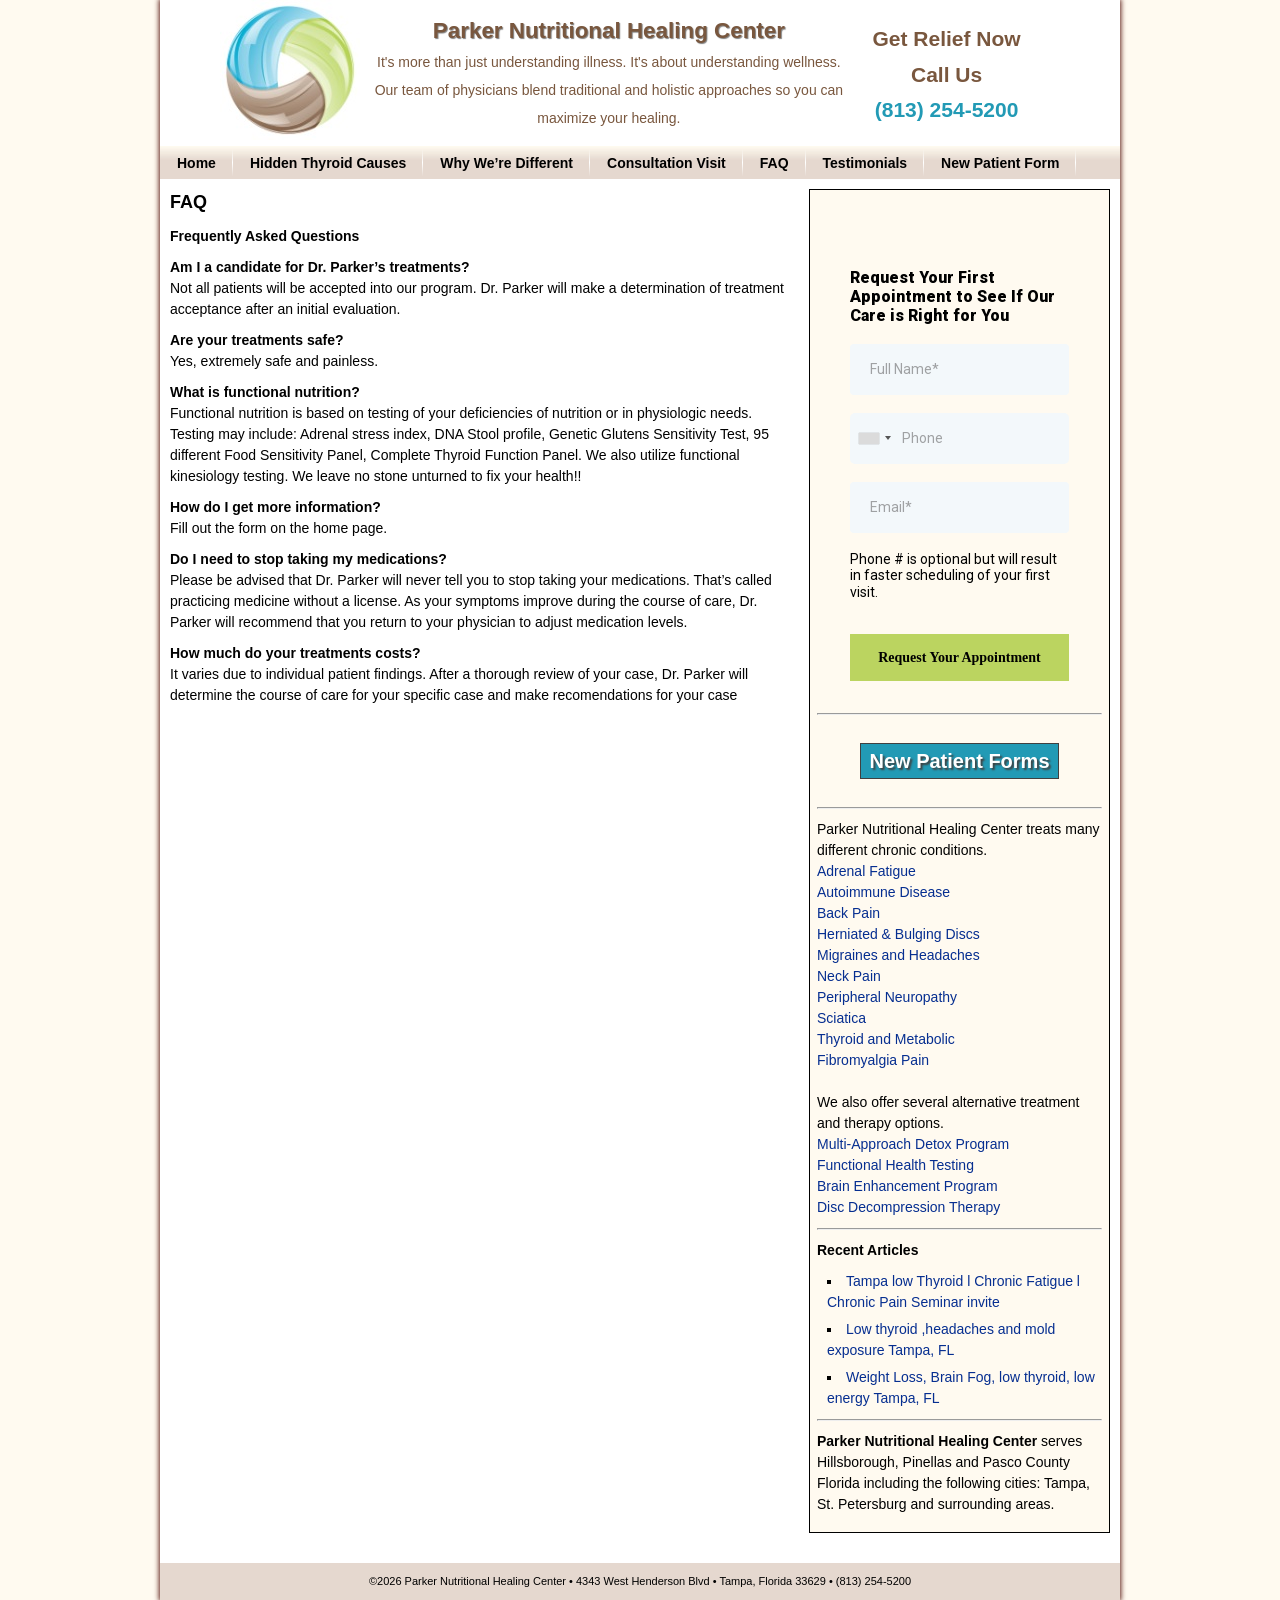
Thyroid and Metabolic (886, 1039)
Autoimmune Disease (883, 892)
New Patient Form (1000, 163)
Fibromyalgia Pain (873, 1060)
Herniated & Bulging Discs (898, 934)
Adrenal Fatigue (866, 871)
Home (196, 163)
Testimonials (865, 163)
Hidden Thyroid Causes (328, 163)
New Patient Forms (959, 761)
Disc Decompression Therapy (908, 1207)
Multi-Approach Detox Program (913, 1144)
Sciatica (841, 1018)
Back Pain (848, 913)
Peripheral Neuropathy (887, 997)
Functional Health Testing (895, 1165)
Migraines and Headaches (898, 955)
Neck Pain (849, 976)
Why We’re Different (506, 163)
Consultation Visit (666, 163)
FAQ (774, 163)
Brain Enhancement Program (907, 1186)
